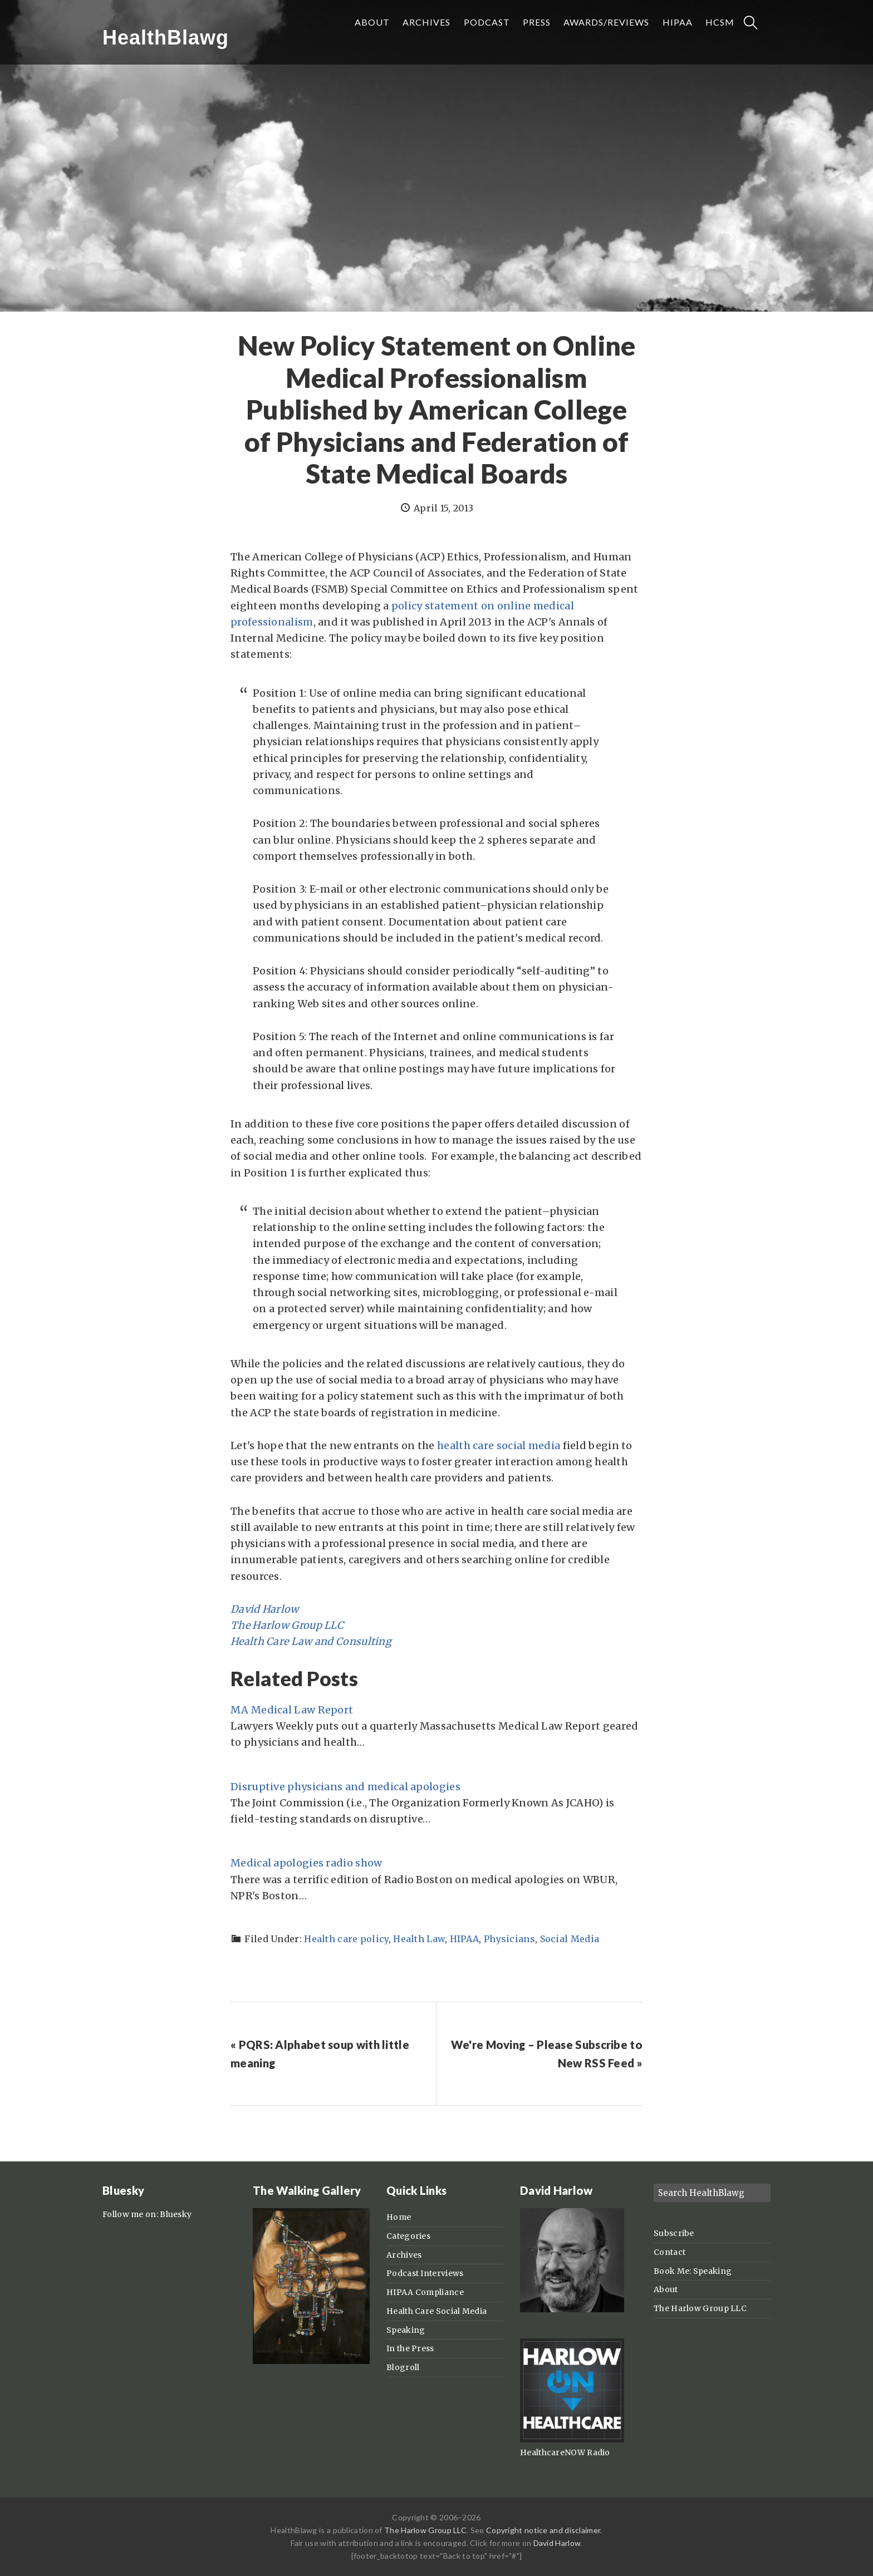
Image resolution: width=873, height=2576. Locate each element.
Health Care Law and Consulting (310, 1641)
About (666, 2289)
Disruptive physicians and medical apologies (345, 1786)
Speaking (405, 2330)
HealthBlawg (165, 37)
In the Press (410, 2348)
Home (398, 2217)
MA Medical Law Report (291, 1709)
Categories (408, 2236)
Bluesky (176, 2214)
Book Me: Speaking (693, 2271)
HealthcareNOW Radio (565, 2452)
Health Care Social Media (436, 2311)
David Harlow (264, 1609)
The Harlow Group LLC (287, 1625)
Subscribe (674, 2233)
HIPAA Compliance (425, 2292)
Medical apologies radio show (306, 1862)
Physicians (509, 1938)
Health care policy (346, 1938)
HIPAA (464, 1938)
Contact (669, 2252)
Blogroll (402, 2367)
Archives (403, 2255)
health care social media (498, 1445)
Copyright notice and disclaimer (543, 2530)
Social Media (570, 1938)
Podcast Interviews (424, 2273)
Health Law (419, 1938)
